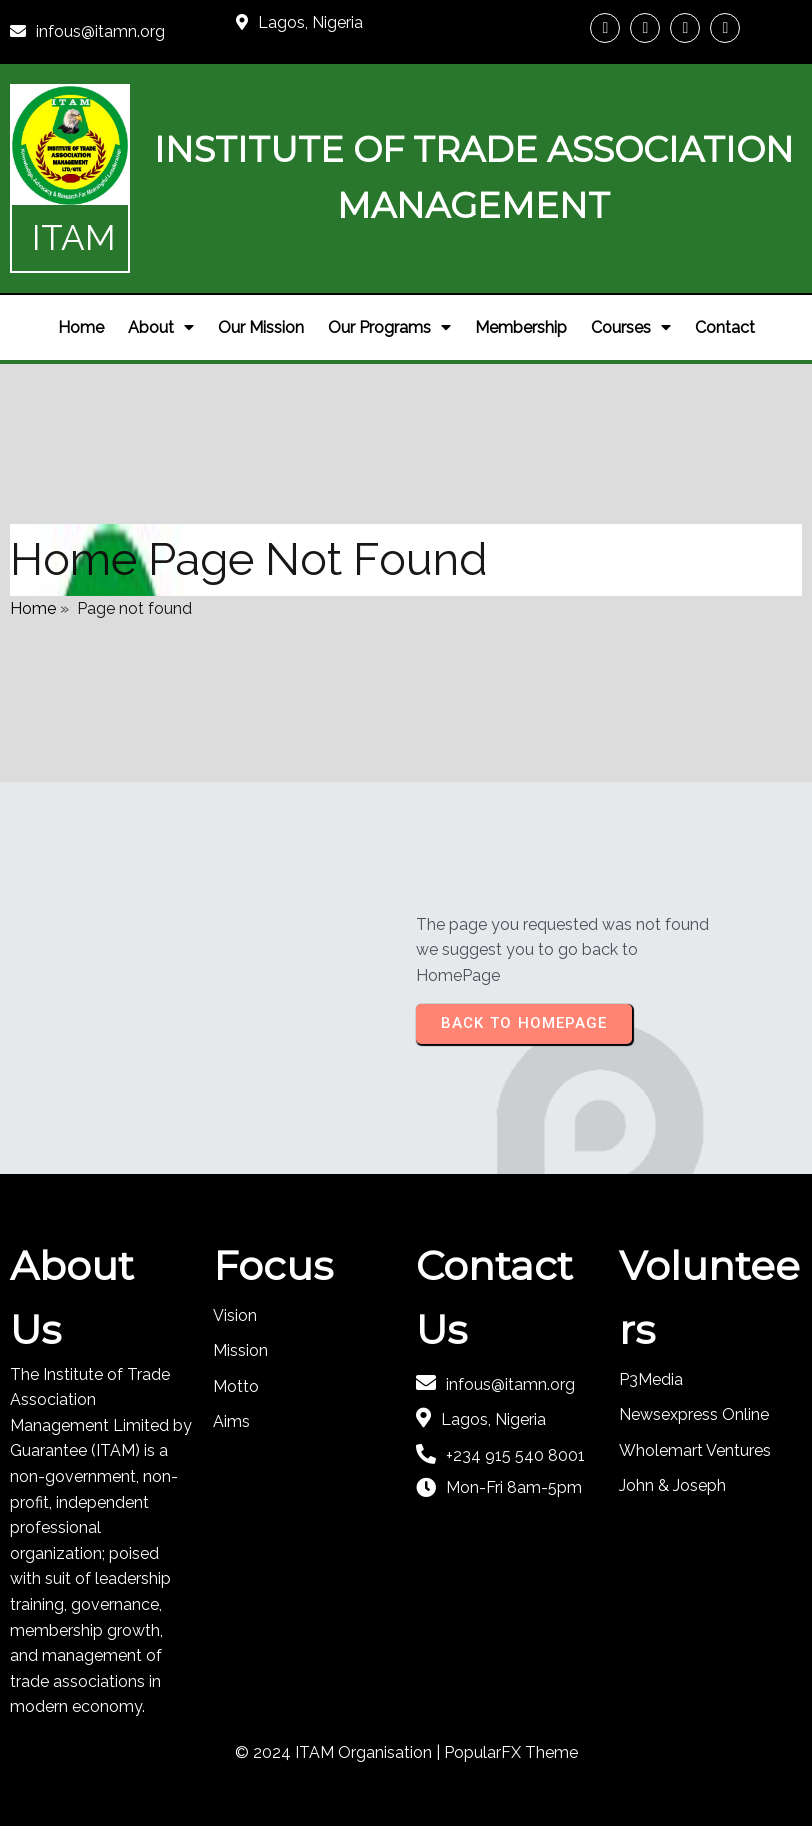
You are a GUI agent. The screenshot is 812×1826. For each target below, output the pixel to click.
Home (33, 608)
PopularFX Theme (511, 1752)
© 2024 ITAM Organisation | (339, 1752)
